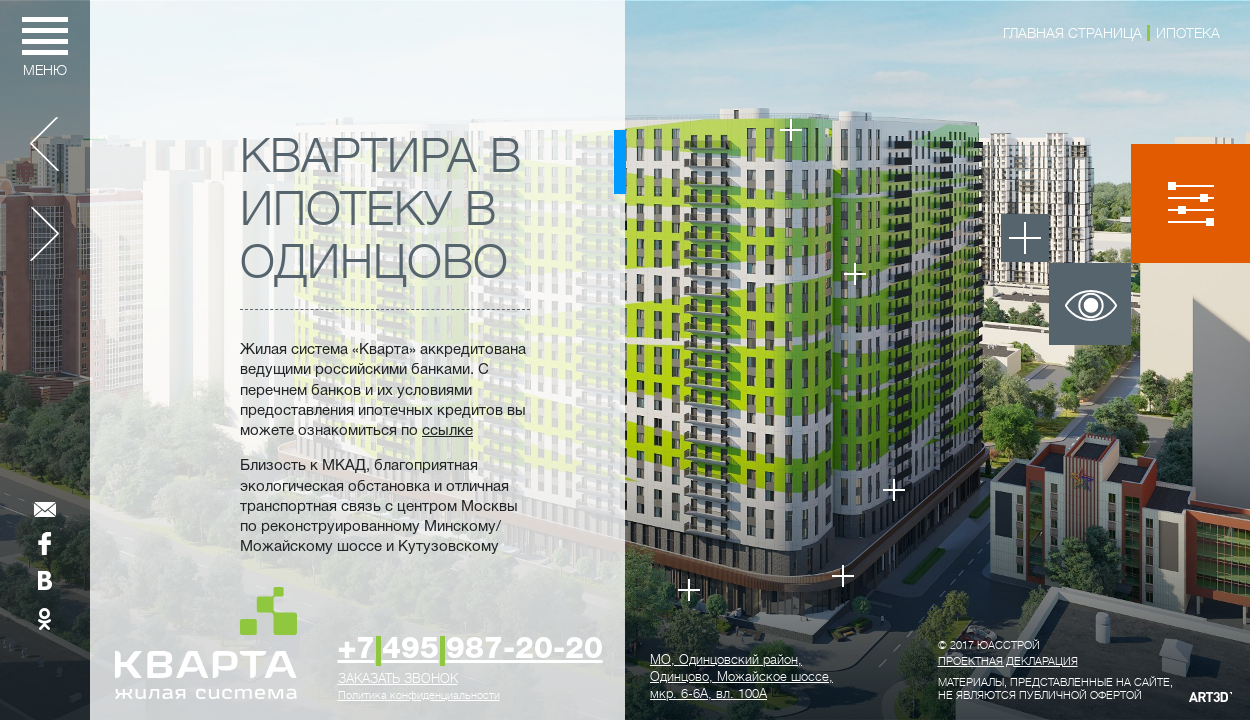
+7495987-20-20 (470, 650)
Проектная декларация (1008, 661)
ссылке (447, 431)
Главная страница (1072, 33)
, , (741, 676)
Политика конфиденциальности (419, 695)
